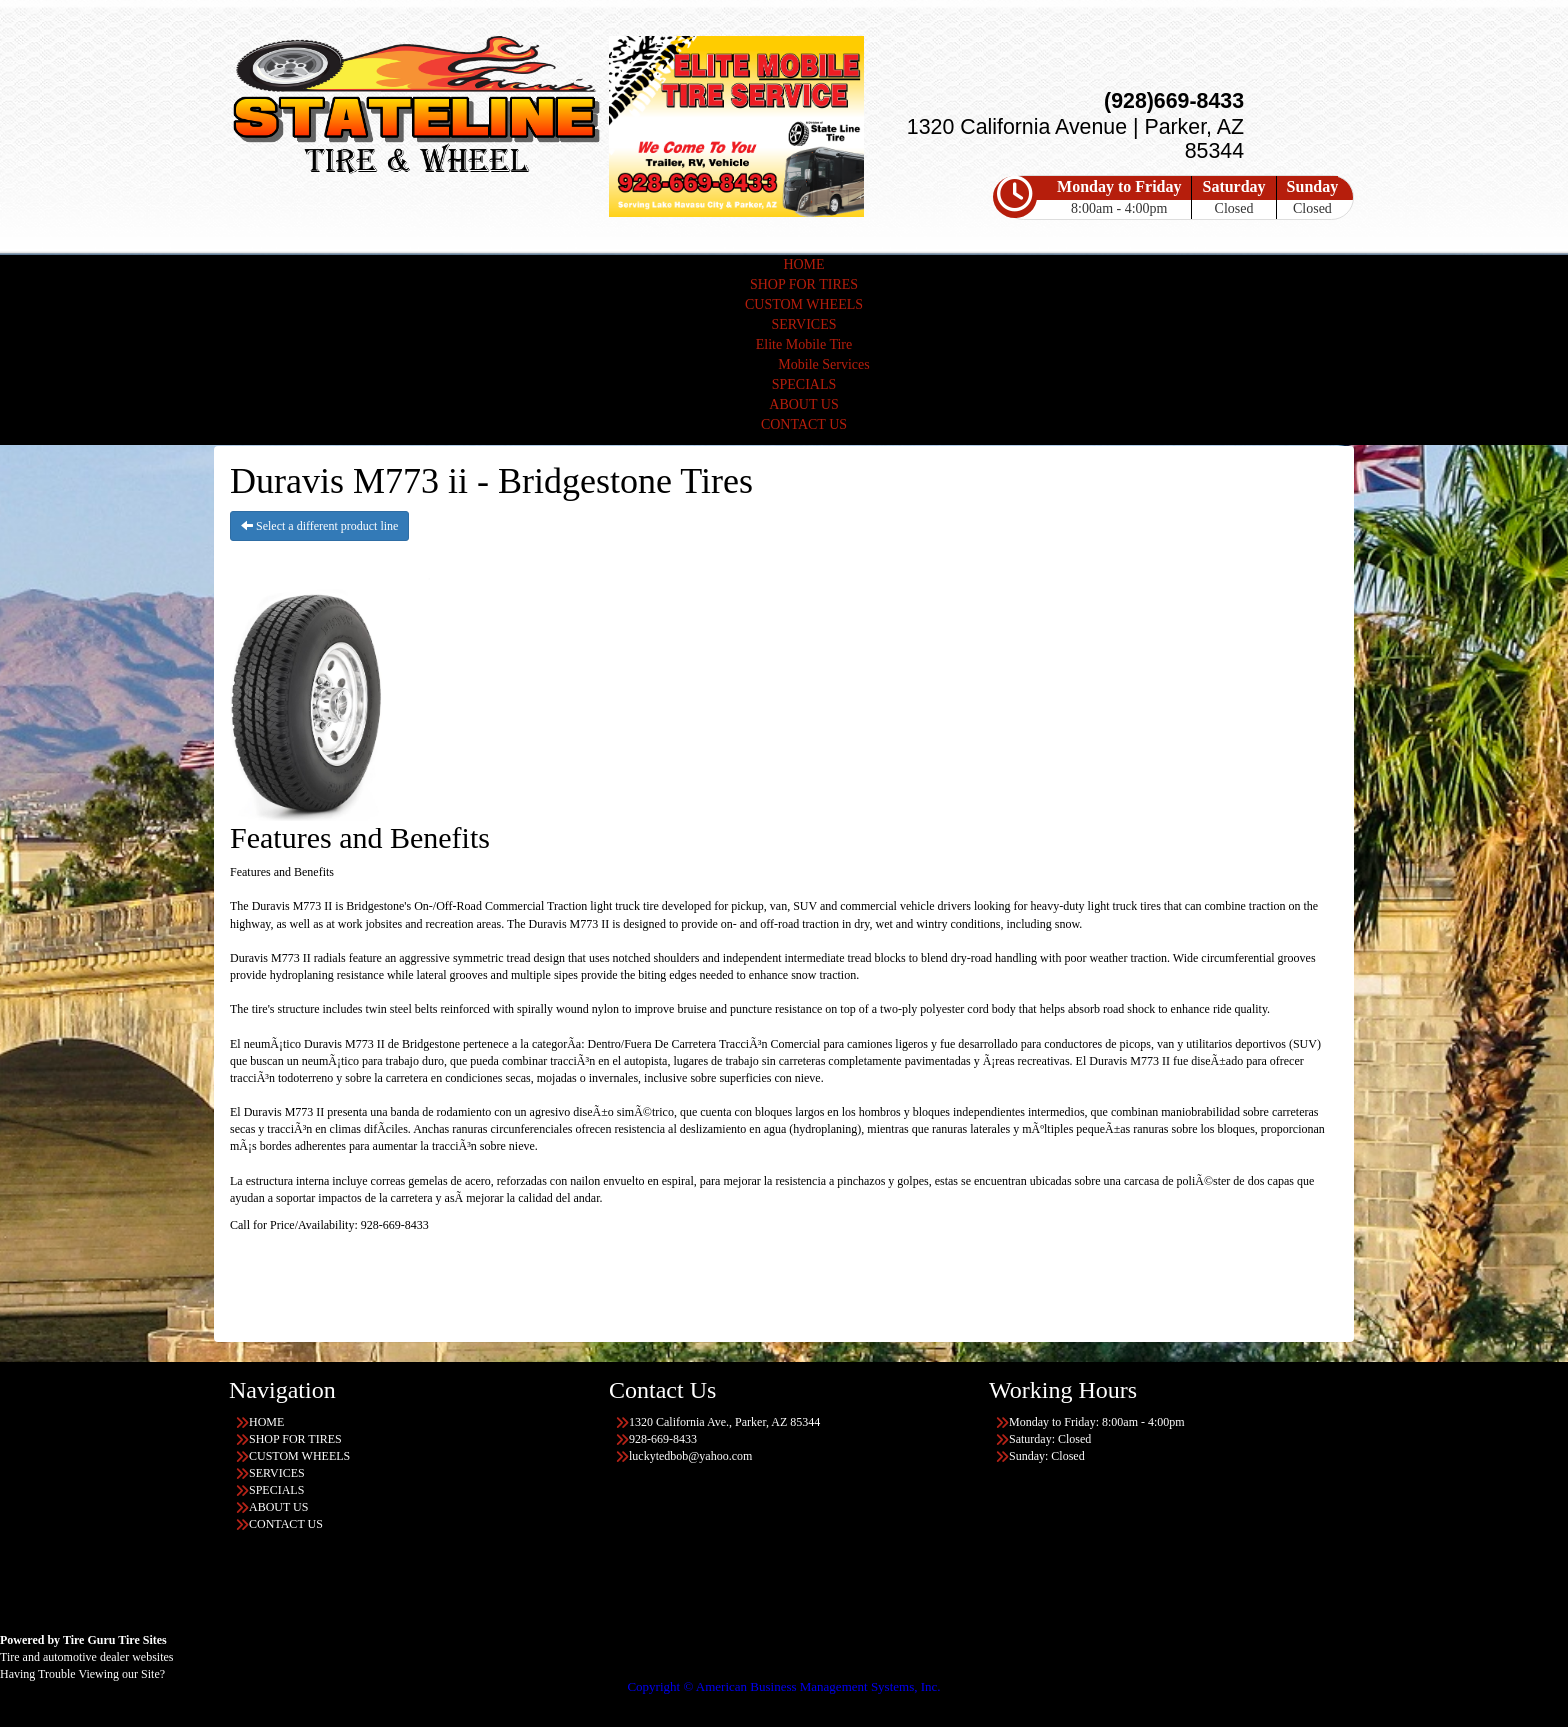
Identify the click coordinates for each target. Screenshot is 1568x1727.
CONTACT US (804, 424)
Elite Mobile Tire (804, 344)
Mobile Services (823, 364)
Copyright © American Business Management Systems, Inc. (783, 1686)
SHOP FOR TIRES (804, 284)
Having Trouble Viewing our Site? (82, 1674)
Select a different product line (319, 526)
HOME (803, 264)
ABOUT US (803, 404)
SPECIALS (804, 384)
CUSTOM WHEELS (804, 304)
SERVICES (803, 324)
